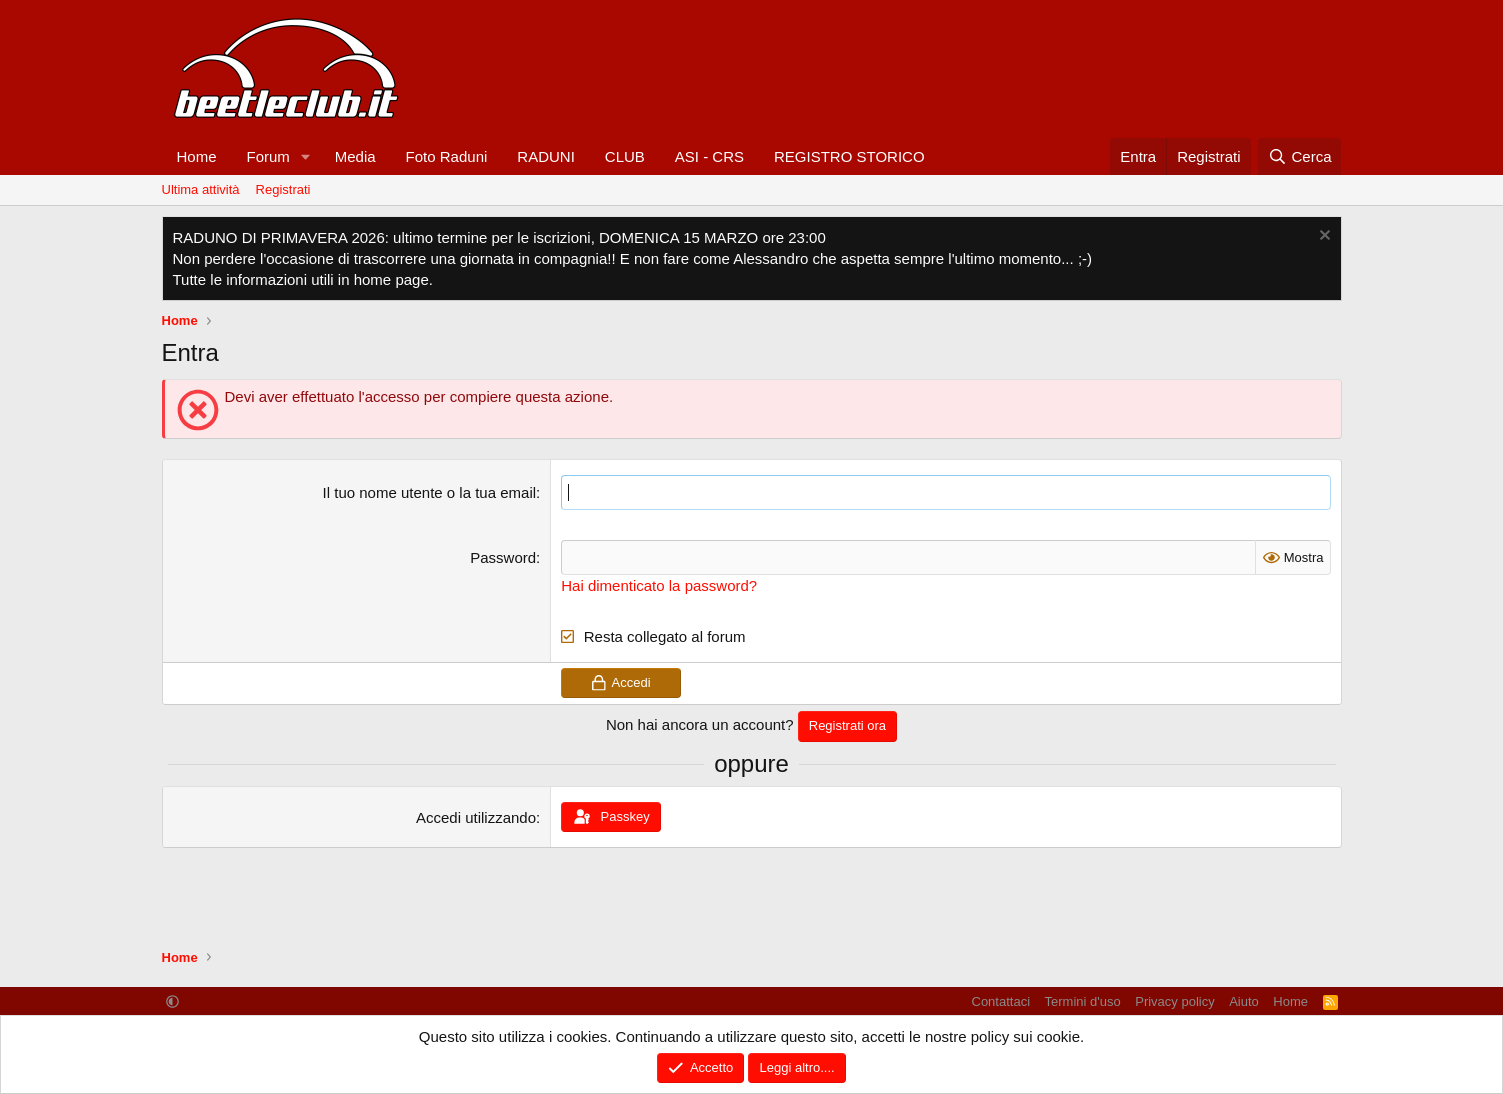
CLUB (625, 156)
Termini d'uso (1083, 1001)
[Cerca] (1299, 156)
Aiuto (1244, 1001)
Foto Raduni (447, 156)
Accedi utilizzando (476, 817)
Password (503, 557)
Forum (268, 156)
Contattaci (1001, 1001)
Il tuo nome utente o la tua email (429, 492)
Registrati (283, 189)
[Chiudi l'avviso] (1322, 237)
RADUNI (546, 156)
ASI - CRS (709, 156)
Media (355, 156)
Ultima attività (201, 189)
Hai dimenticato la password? (659, 585)
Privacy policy (1174, 1001)
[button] (306, 156)
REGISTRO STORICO (849, 156)
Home (197, 156)
